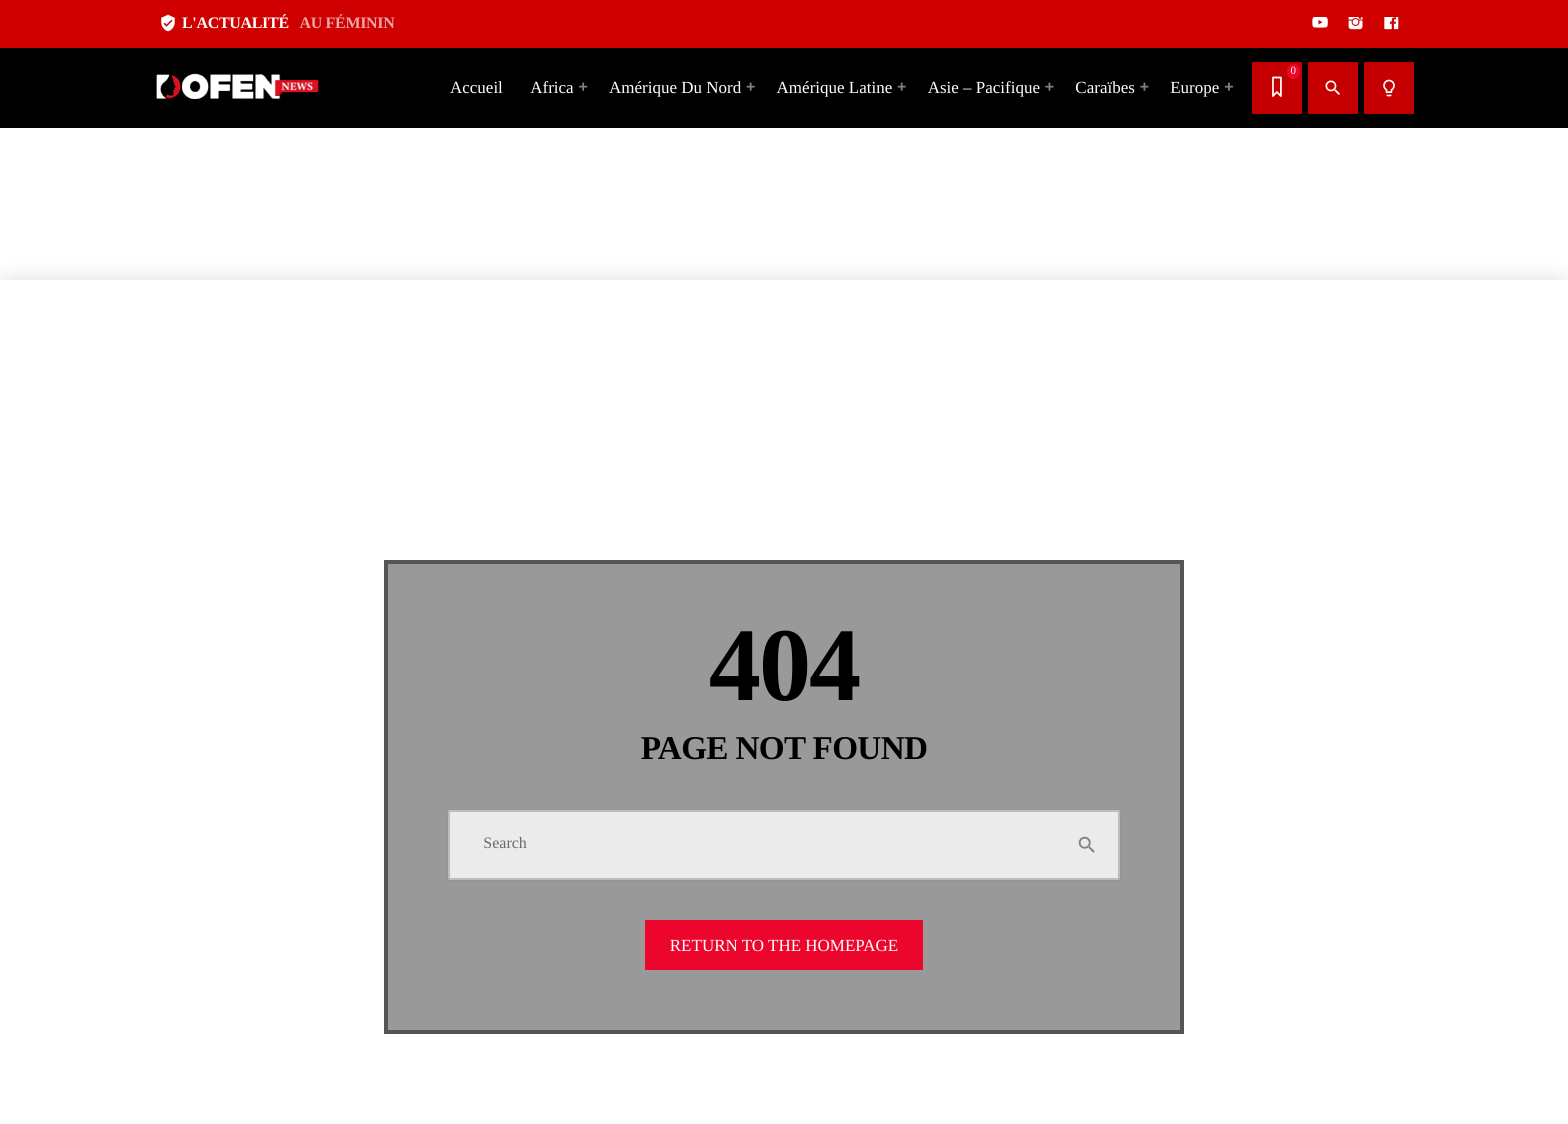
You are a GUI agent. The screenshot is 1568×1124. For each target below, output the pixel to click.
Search (505, 844)
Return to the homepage (784, 945)
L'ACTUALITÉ (276, 23)
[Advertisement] (600, 140)
